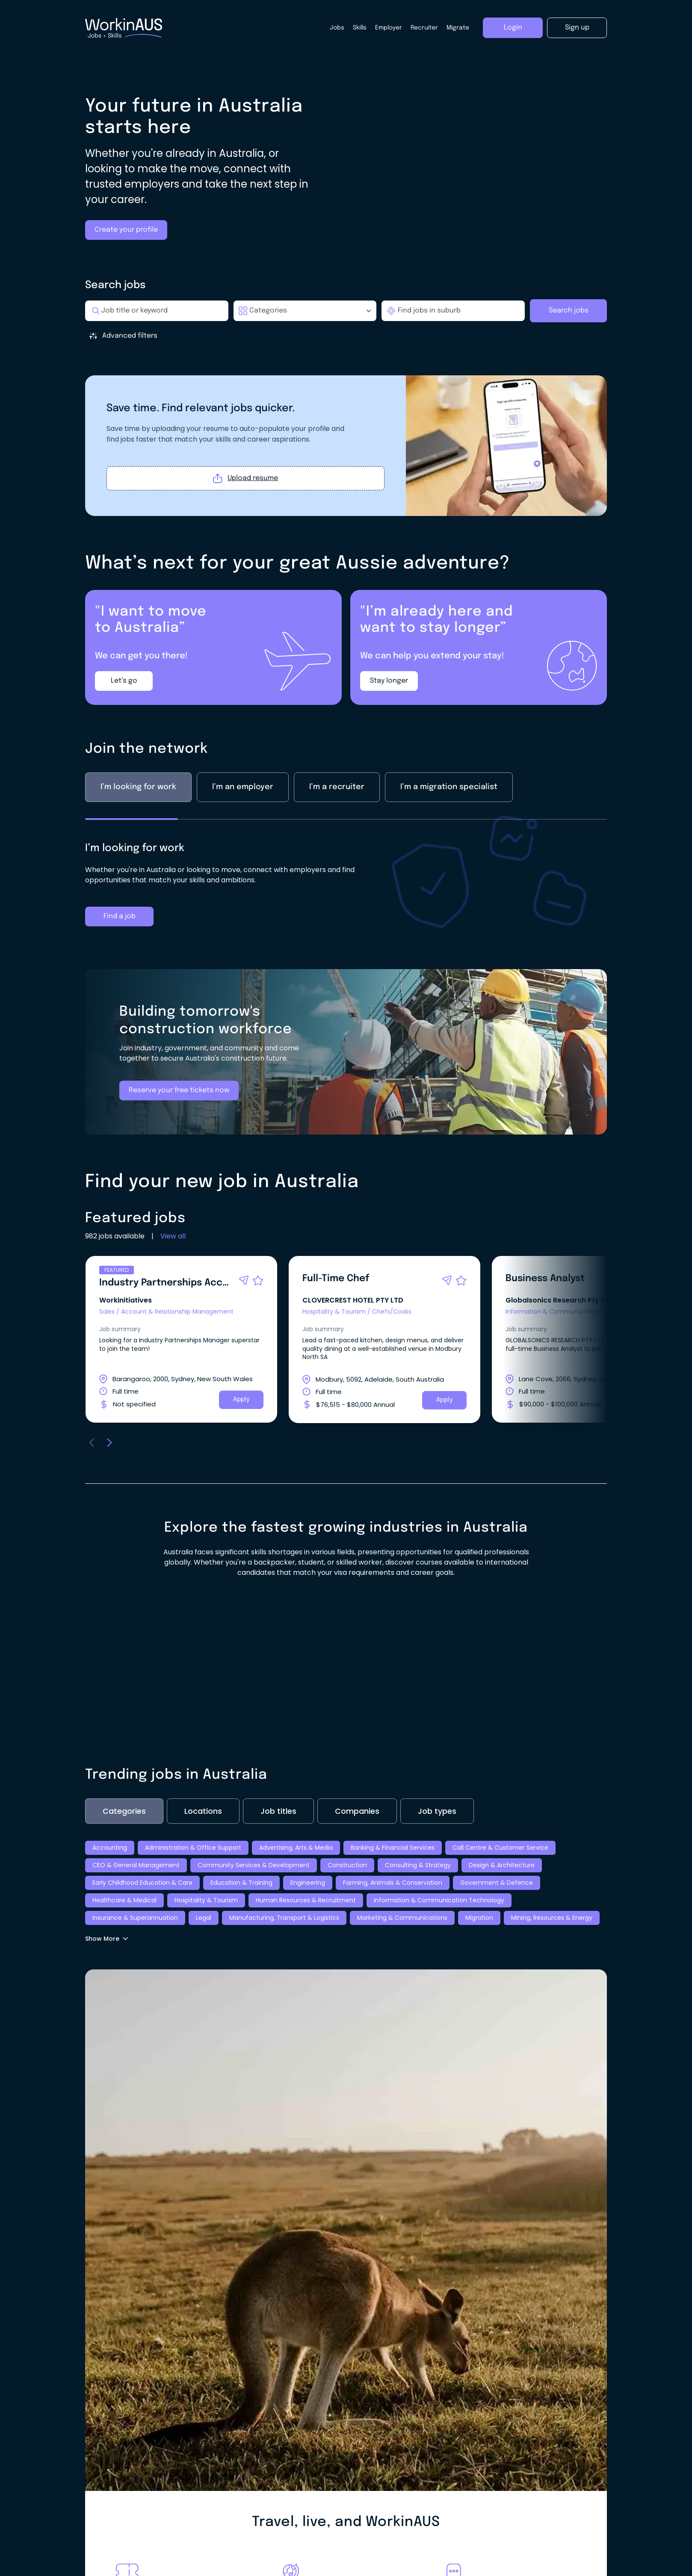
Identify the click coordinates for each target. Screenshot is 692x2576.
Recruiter (424, 28)
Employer (388, 28)
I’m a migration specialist (448, 817)
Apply (241, 1429)
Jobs (337, 28)
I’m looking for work (138, 817)
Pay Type (111, 359)
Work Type (171, 359)
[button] (243, 1310)
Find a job (120, 946)
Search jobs (568, 310)
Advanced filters (123, 336)
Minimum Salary (243, 359)
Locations (203, 1841)
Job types (437, 1841)
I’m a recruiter (336, 817)
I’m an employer (242, 817)
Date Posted (401, 359)
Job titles (278, 1841)
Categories (124, 1841)
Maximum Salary (324, 359)
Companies (357, 1841)
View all (173, 1266)
